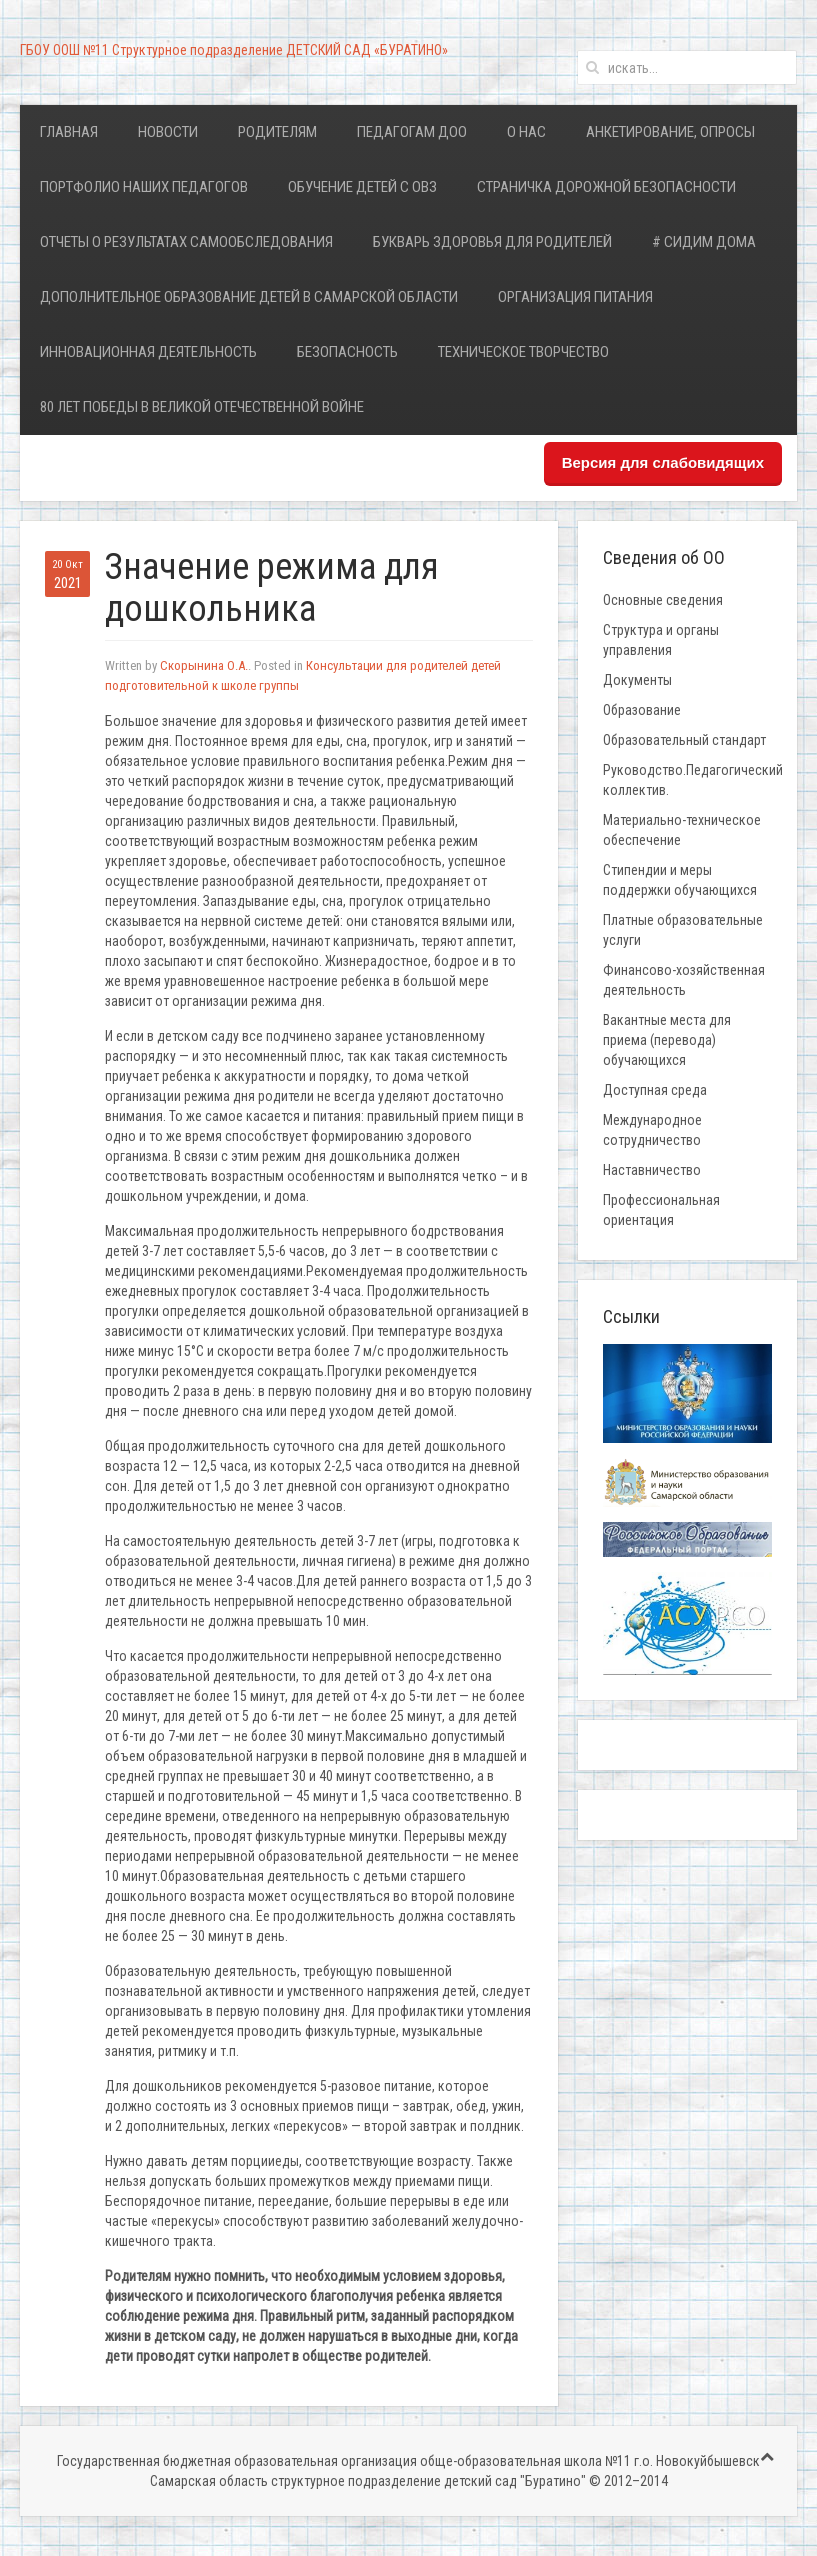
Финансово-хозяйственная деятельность (684, 980)
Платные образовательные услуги (683, 930)
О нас (526, 132)
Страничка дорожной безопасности (606, 187)
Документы (637, 680)
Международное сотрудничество (652, 1130)
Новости (168, 132)
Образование (642, 710)
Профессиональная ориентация (661, 1210)
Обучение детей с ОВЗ (362, 187)
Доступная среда (655, 1090)
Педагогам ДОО (412, 132)
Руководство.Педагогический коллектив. (693, 780)
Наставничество (652, 1170)
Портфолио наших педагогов (144, 187)
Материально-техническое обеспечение (682, 830)
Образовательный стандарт (684, 740)
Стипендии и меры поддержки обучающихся (680, 880)
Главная (69, 132)
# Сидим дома (704, 242)
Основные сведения (663, 600)
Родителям (277, 132)
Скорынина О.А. (204, 665)
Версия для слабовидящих (663, 462)
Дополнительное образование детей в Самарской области (249, 297)
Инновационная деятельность (148, 352)
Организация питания (575, 297)
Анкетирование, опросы (670, 132)
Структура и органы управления (661, 640)
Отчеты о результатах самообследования (186, 242)
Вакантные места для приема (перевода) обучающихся (667, 1040)
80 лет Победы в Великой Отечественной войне (202, 407)
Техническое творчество (523, 352)
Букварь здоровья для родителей (492, 242)
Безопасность (347, 352)
